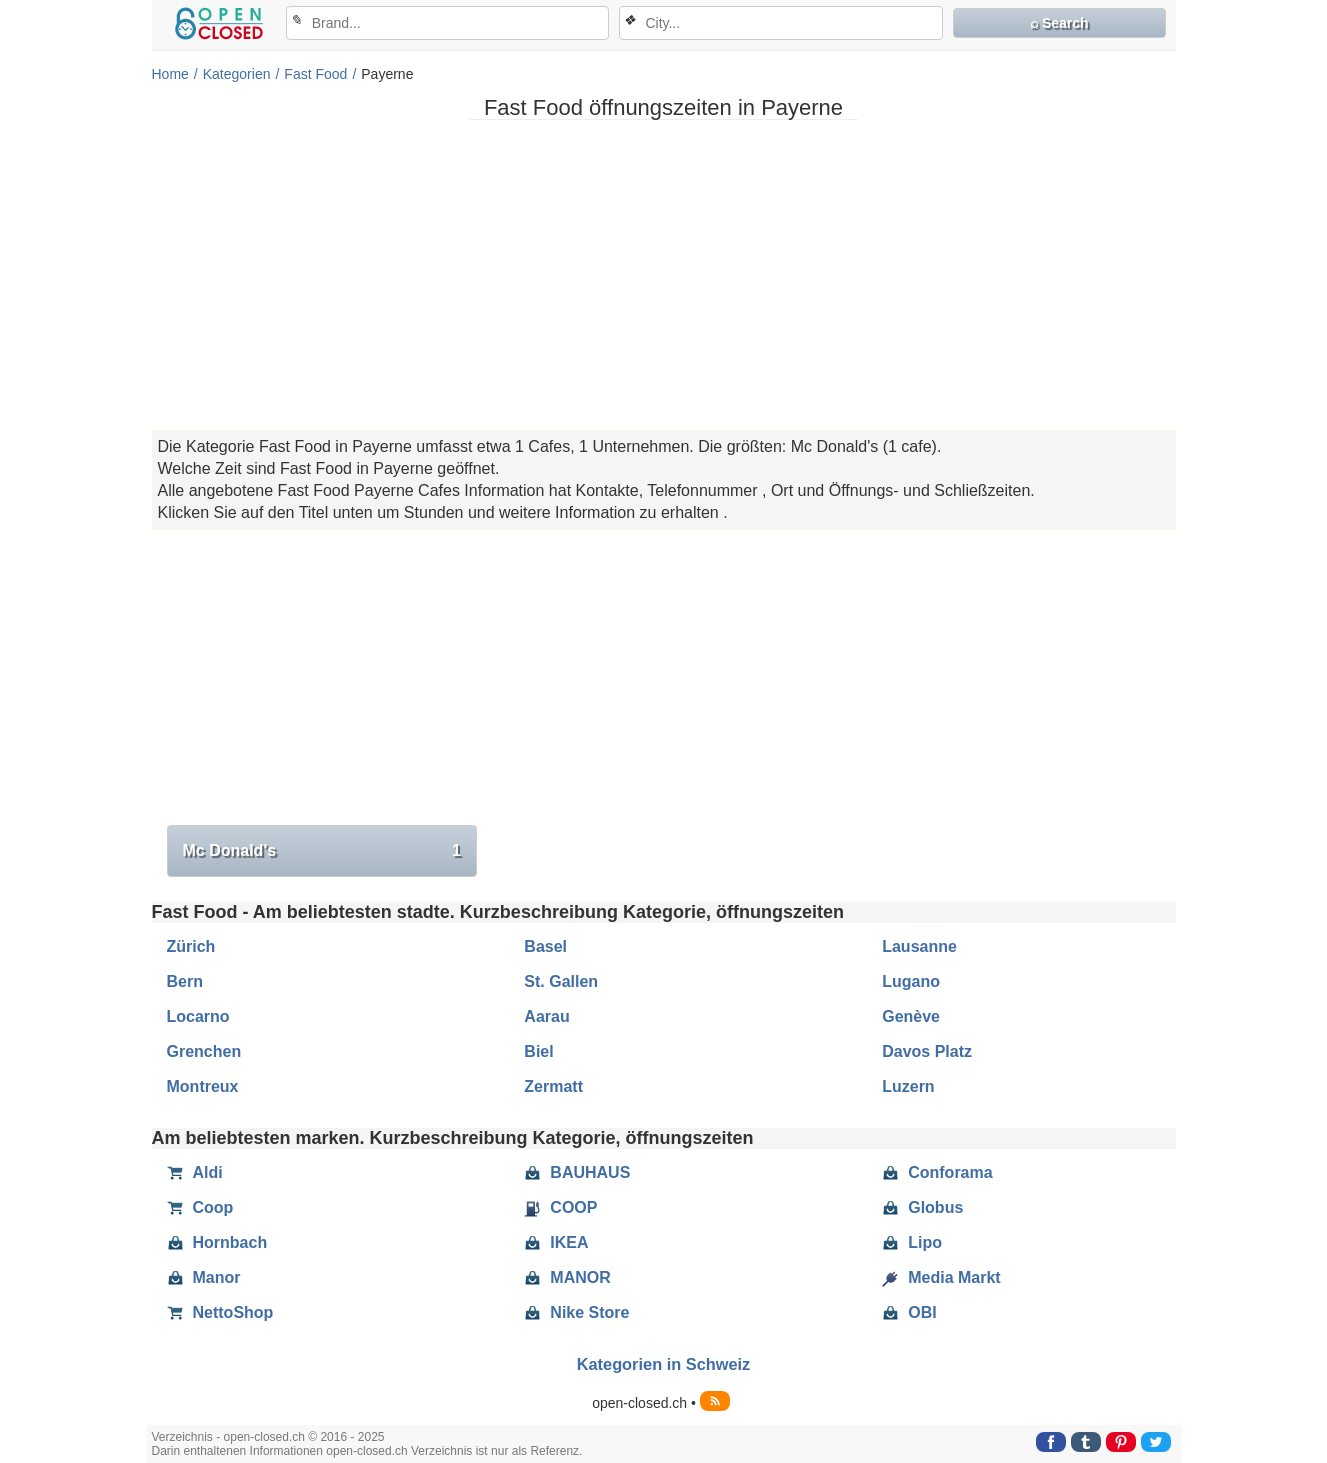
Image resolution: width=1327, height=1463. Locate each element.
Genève (911, 1016)
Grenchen (204, 1051)
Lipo (912, 1243)
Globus (922, 1208)
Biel (538, 1051)
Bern (185, 981)
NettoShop (220, 1313)
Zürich (191, 946)
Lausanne (919, 946)
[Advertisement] (664, 275)
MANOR (567, 1278)
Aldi (195, 1173)
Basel (545, 946)
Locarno (198, 1016)
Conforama (937, 1173)
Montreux (203, 1086)
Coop (200, 1208)
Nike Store (576, 1313)
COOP (560, 1208)
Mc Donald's (322, 851)
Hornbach (217, 1243)
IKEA (556, 1243)
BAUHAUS (577, 1173)
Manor (204, 1278)
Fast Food (315, 74)
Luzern (908, 1086)
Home (170, 74)
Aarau (546, 1016)
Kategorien (237, 74)
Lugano (911, 981)
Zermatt (553, 1086)
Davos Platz (927, 1051)
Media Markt (941, 1278)
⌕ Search (1059, 23)
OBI (909, 1313)
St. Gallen (561, 981)
